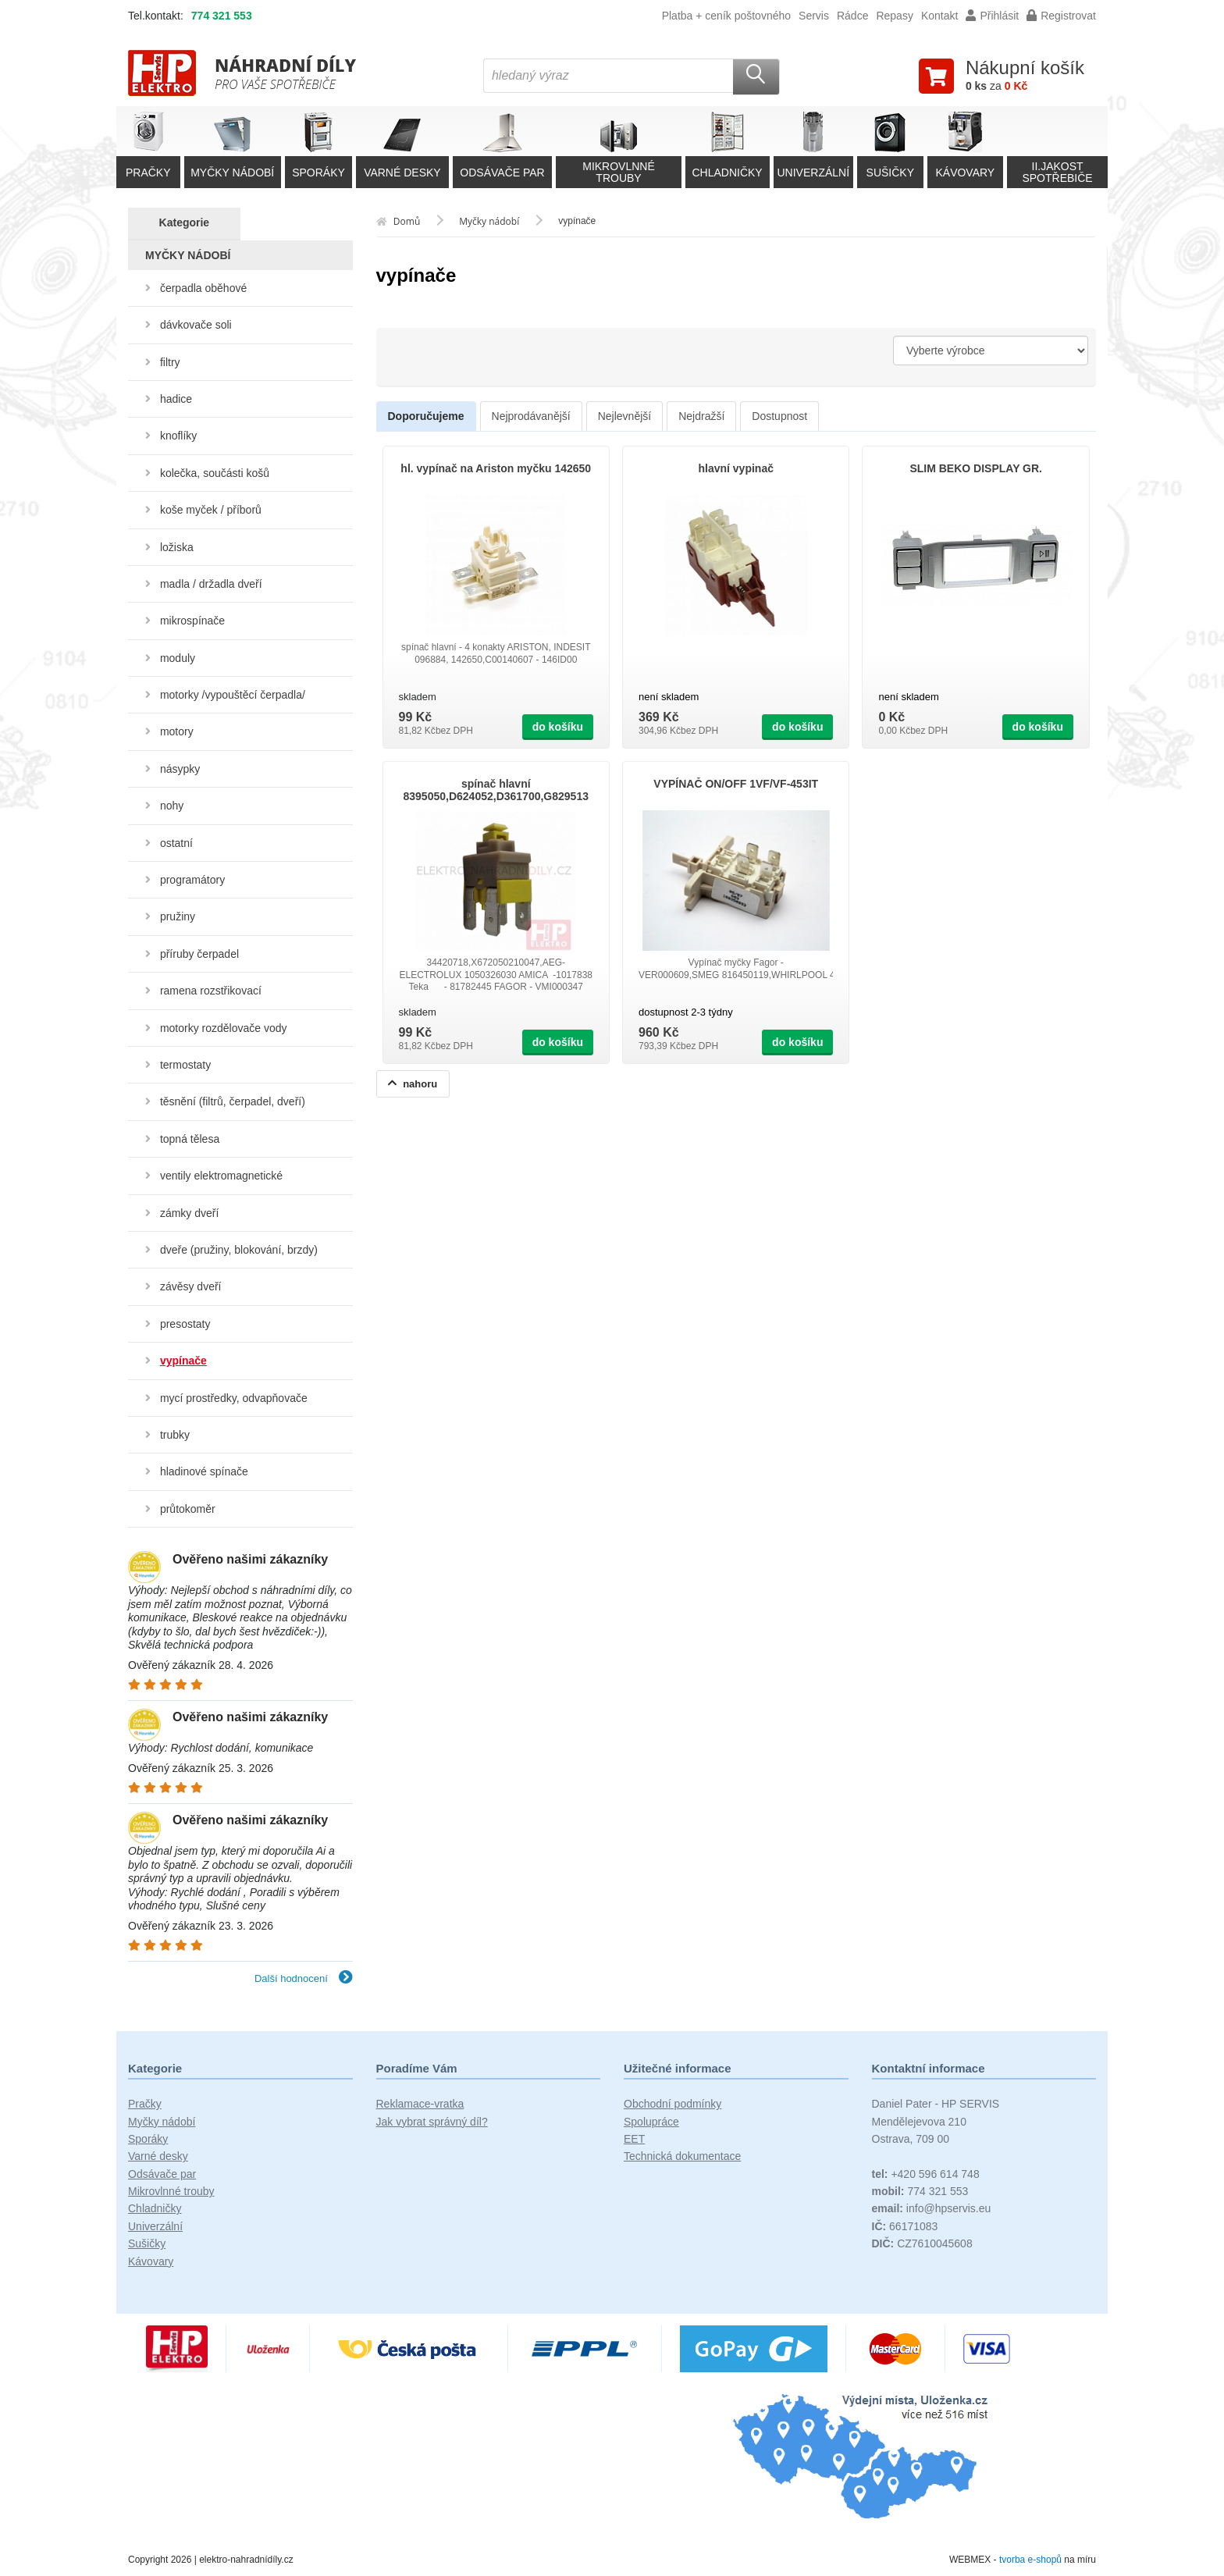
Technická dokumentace (682, 2156)
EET (634, 2139)
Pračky (145, 2103)
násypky (180, 769)
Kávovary (150, 2261)
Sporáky (148, 2139)
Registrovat (1061, 15)
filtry (170, 362)
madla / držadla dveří (211, 584)
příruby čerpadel (199, 954)
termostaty (185, 1065)
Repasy (894, 15)
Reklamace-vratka (420, 2103)
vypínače (183, 1360)
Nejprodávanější (531, 416)
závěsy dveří (191, 1286)
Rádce (852, 15)
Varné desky (158, 2156)
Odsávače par (162, 2174)
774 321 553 (221, 15)
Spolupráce (651, 2121)
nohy (171, 805)
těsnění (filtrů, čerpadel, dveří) (232, 1101)
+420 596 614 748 (926, 2174)
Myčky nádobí (161, 2121)
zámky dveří (189, 1213)
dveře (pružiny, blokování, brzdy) (239, 1250)
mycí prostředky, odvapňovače (234, 1398)
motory (177, 731)
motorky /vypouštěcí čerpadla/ (232, 694)
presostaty (185, 1324)
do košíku (557, 726)
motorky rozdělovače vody (223, 1028)
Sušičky (146, 2243)
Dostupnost (779, 416)
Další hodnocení (303, 1978)
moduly (177, 658)
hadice (176, 399)
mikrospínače (192, 620)
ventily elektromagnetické (221, 1175)
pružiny (177, 916)
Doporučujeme (426, 416)
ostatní (176, 843)
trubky (175, 1435)
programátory (192, 879)
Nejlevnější (624, 416)
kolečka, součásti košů (214, 473)
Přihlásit (992, 15)
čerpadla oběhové (203, 288)
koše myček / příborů (211, 509)
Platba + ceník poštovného (726, 15)
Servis (814, 15)
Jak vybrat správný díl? (432, 2121)
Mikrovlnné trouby (171, 2191)
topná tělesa (189, 1139)
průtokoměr (187, 1509)
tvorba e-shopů (1030, 2559)
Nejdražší (701, 416)
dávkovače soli (196, 324)
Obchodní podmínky (672, 2103)
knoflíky (178, 435)
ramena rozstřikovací (211, 990)
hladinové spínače (204, 1471)
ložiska (177, 547)
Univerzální (155, 2226)
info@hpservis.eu (931, 2208)
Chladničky (154, 2208)
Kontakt (939, 15)
